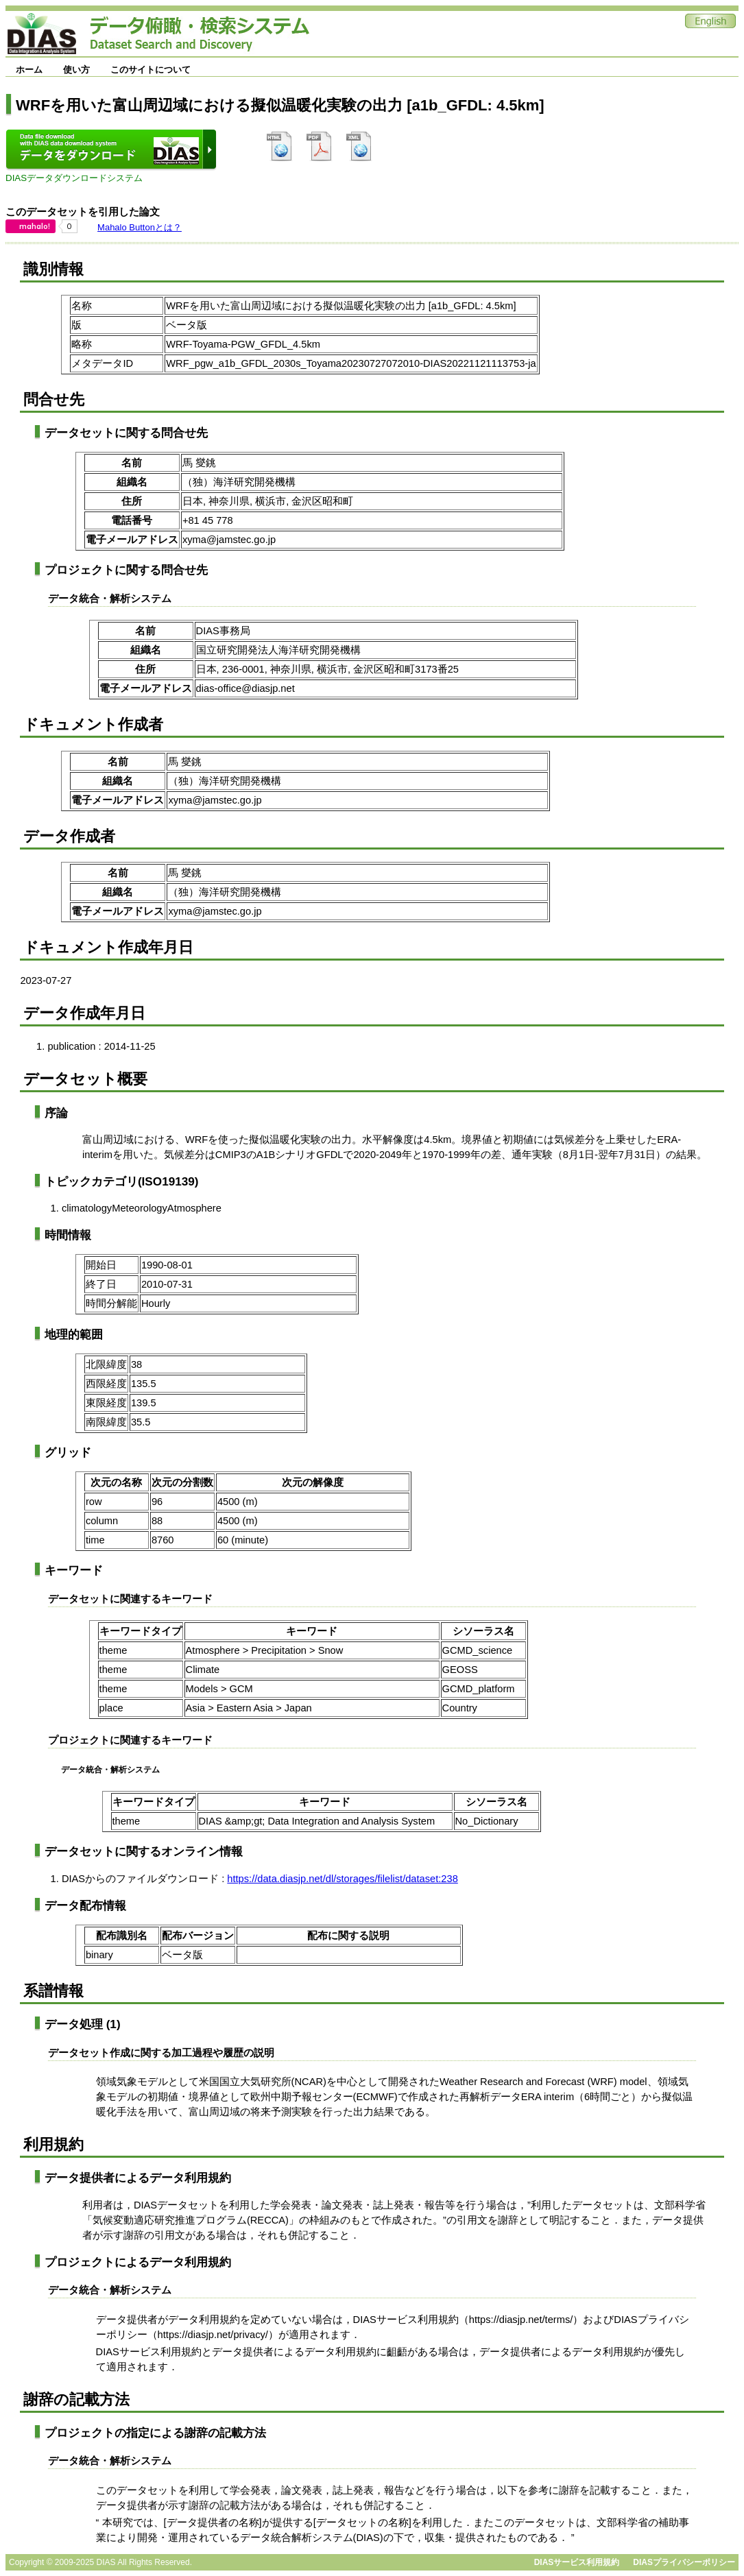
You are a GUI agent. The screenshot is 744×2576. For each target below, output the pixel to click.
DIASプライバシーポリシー (684, 2562)
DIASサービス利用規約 (577, 2562)
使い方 (76, 69)
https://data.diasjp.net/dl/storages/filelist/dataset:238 (342, 1878)
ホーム (29, 69)
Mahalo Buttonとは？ (139, 227)
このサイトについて (150, 69)
